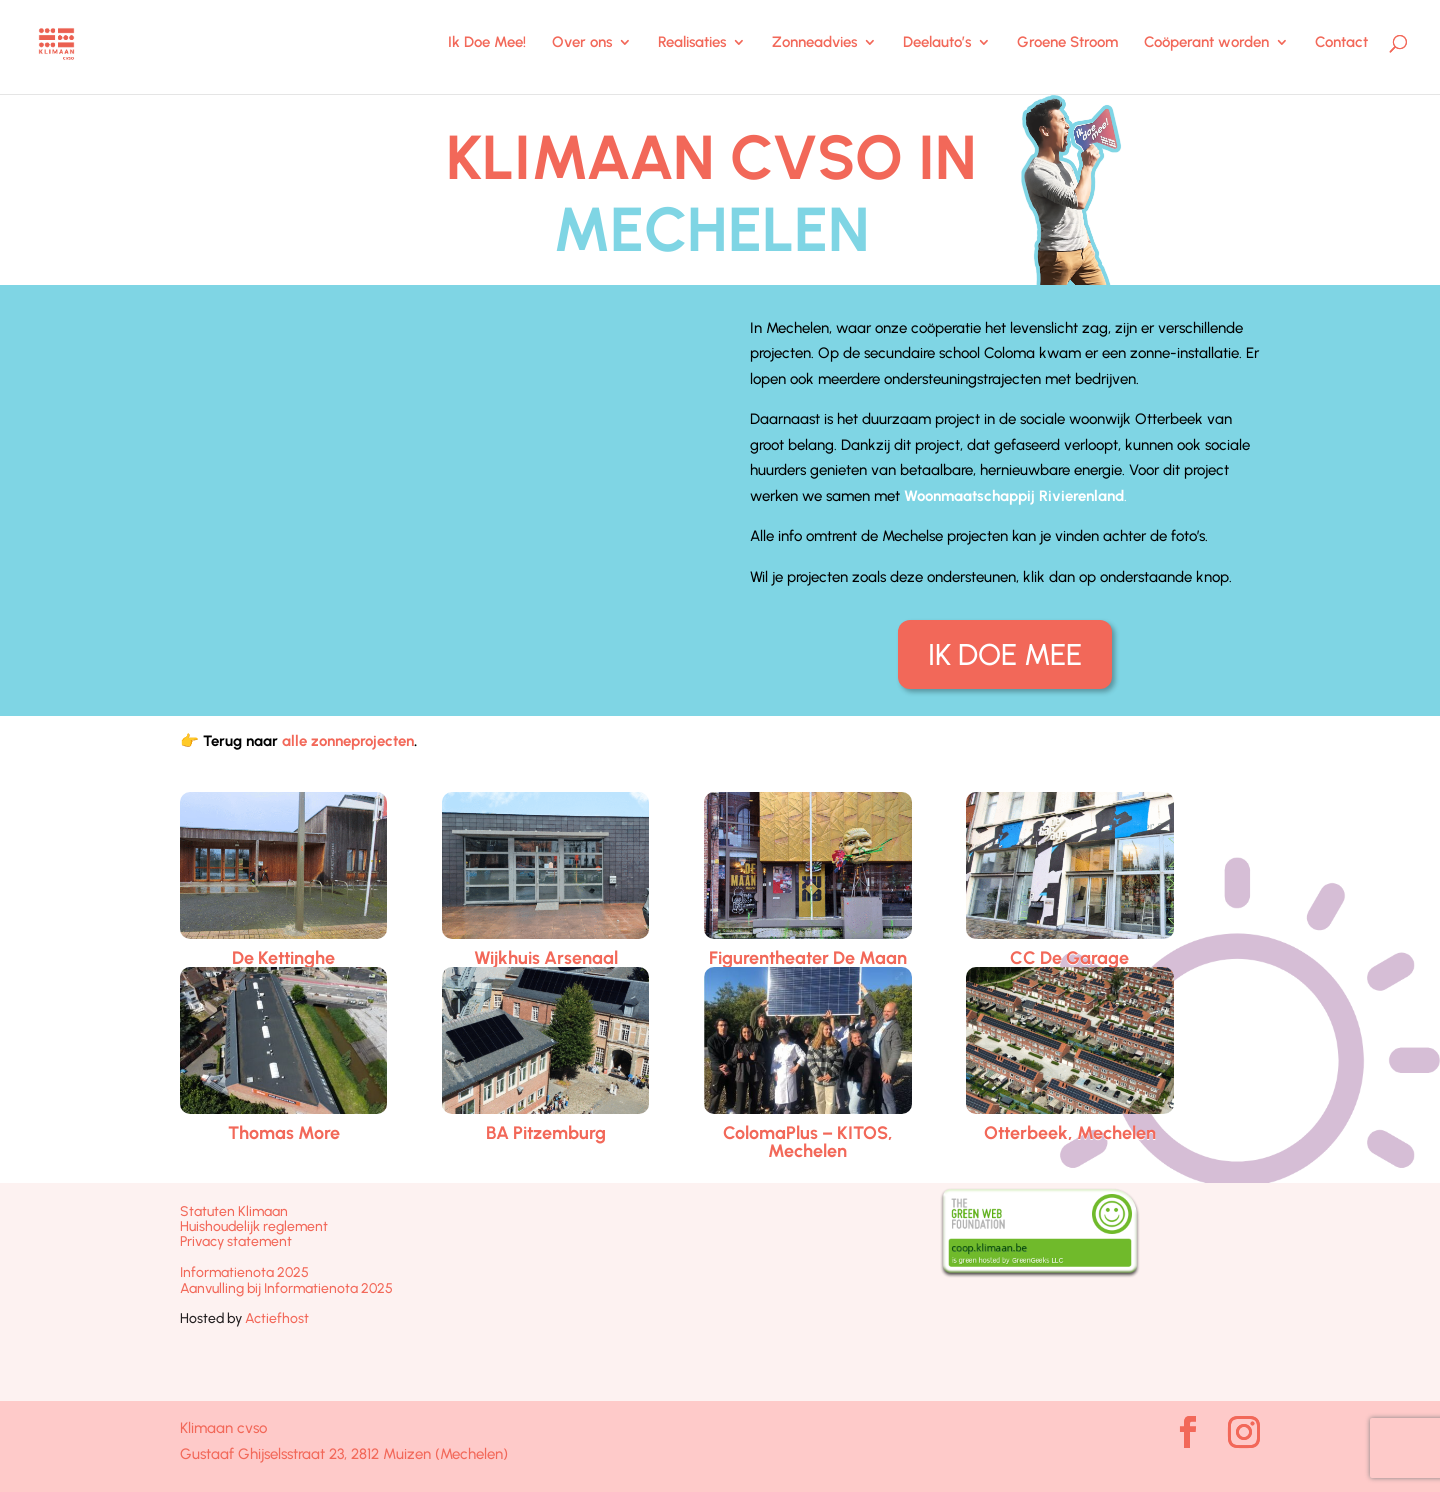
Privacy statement (236, 1241)
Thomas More (284, 1133)
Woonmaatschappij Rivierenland (1014, 496)
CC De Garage (1069, 958)
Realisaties (692, 43)
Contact (1341, 43)
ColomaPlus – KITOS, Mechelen (808, 1142)
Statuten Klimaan (234, 1211)
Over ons (582, 43)
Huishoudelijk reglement (254, 1226)
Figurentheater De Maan (808, 958)
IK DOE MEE (1005, 654)
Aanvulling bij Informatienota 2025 (286, 1288)
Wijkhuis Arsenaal (546, 958)
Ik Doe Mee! (487, 43)
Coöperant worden (1206, 43)
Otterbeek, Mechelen (1070, 1133)
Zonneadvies (814, 43)
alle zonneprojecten (348, 741)
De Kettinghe (283, 958)
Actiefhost (277, 1318)
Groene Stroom (1067, 43)
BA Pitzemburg (546, 1133)
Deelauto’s (937, 43)
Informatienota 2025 (244, 1272)
